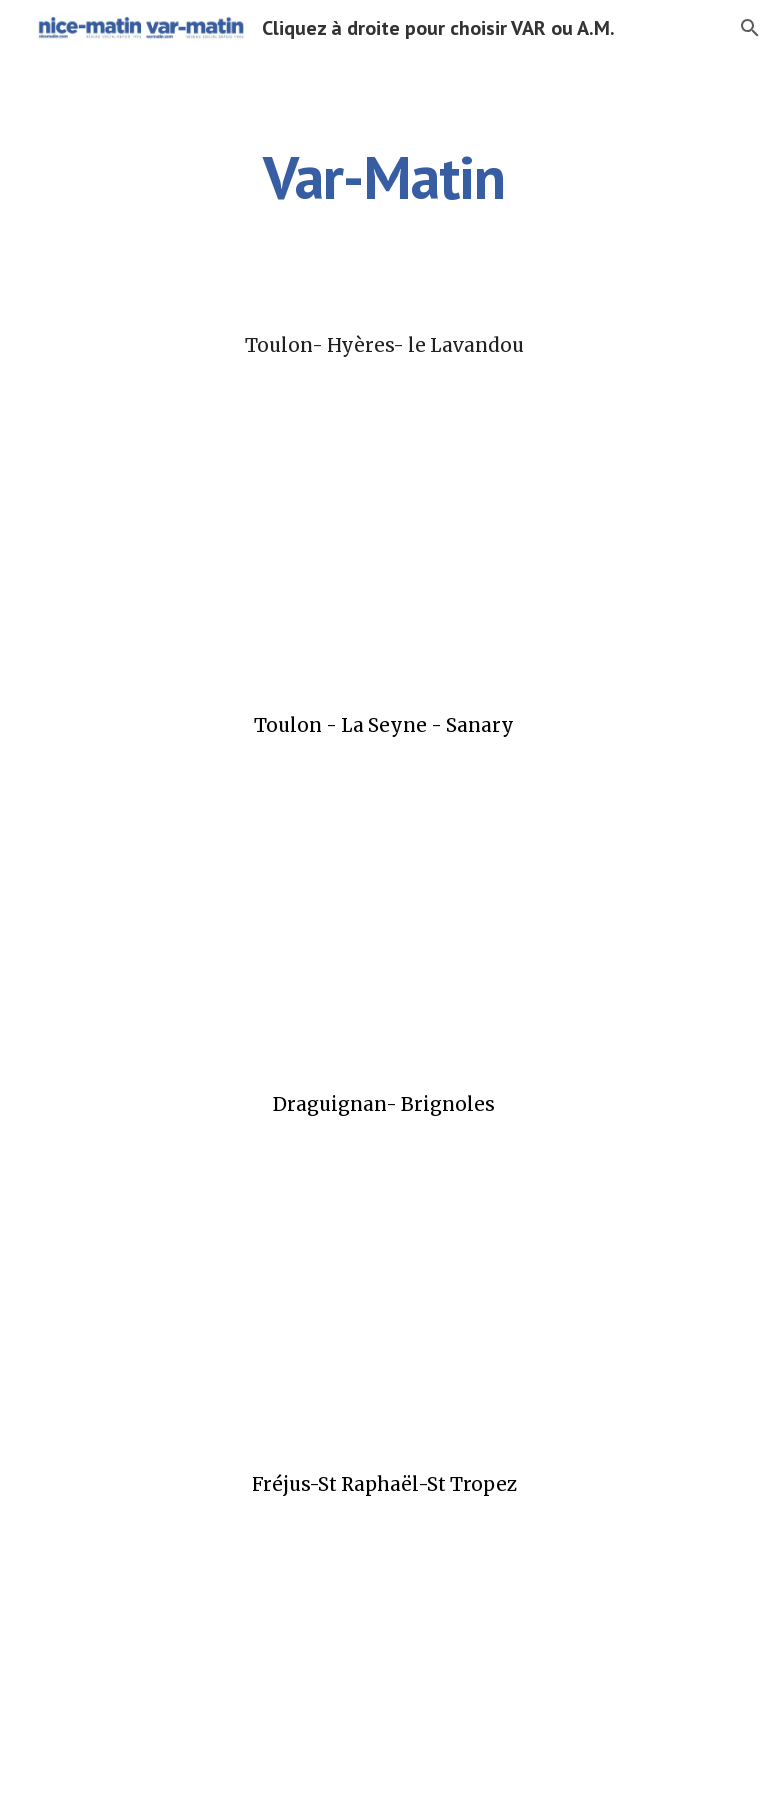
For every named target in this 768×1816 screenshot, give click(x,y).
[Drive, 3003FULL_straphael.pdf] (383, 1674)
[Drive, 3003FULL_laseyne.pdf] (383, 915)
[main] (383, 177)
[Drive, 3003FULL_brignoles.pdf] (383, 1294)
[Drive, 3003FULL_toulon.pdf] (383, 535)
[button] (744, 28)
